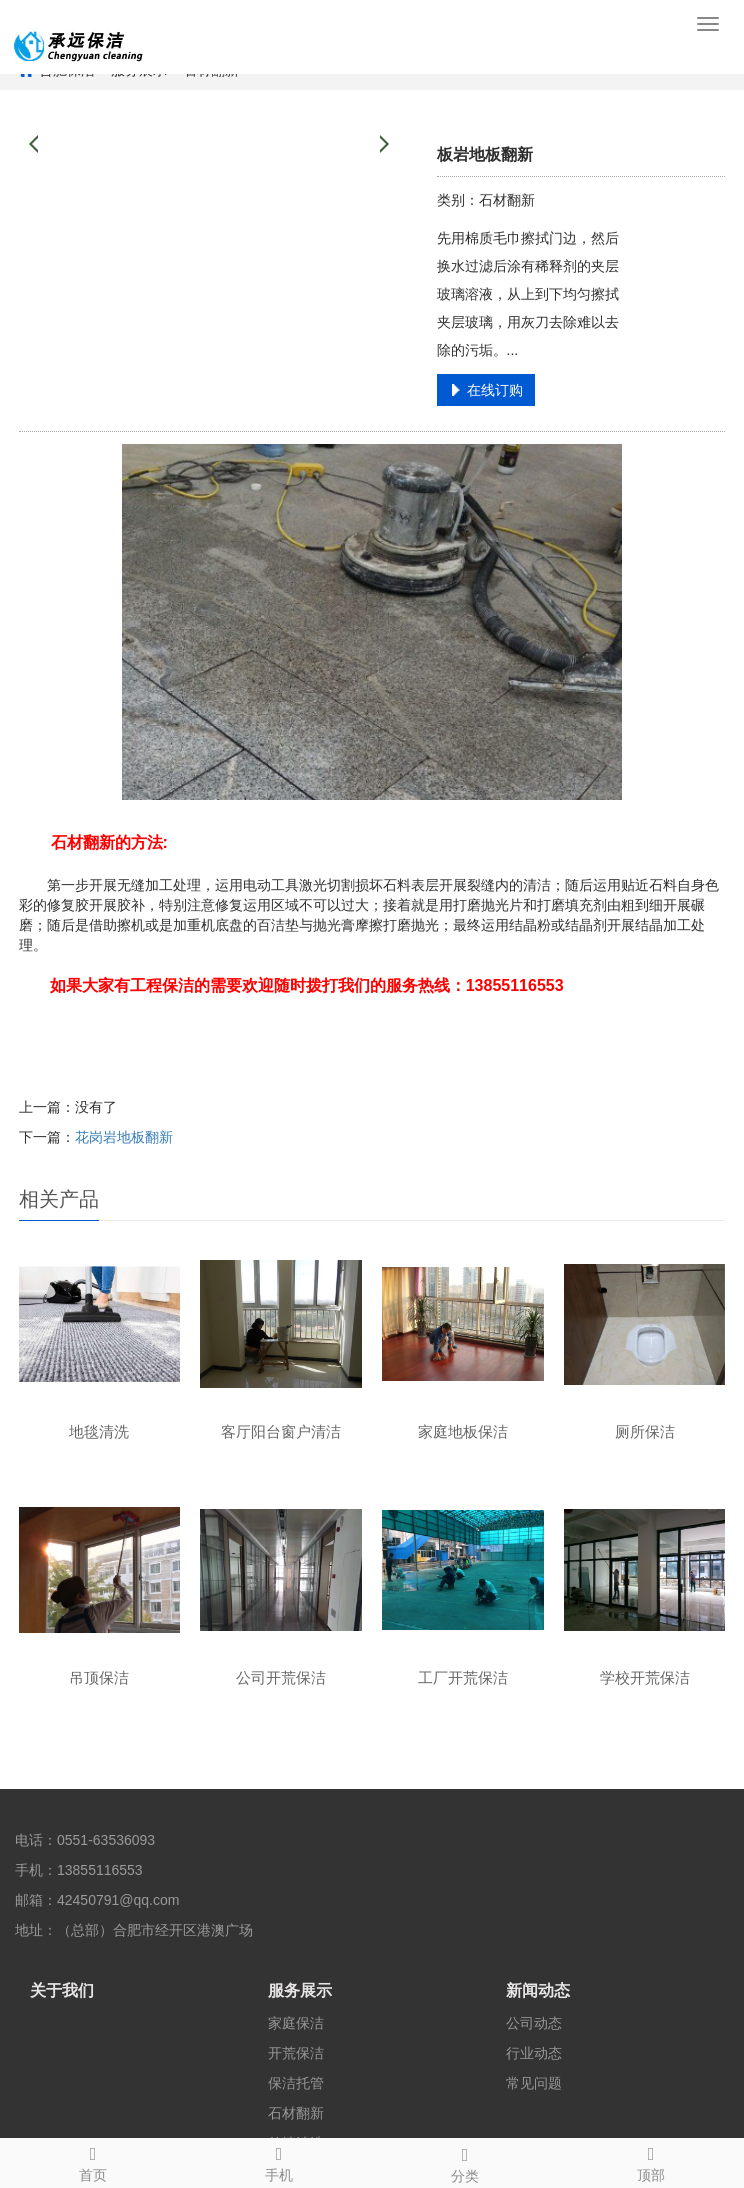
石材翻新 (296, 2113)
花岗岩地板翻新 (124, 1137)
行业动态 (534, 2053)
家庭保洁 (296, 2023)
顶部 (651, 2161)
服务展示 (300, 1990)
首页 (93, 2161)
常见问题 (534, 2083)
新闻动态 (538, 1990)
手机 (279, 2161)
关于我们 (62, 1990)
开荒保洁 (296, 2053)
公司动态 (534, 2023)
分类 (465, 2162)
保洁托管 (296, 2083)
